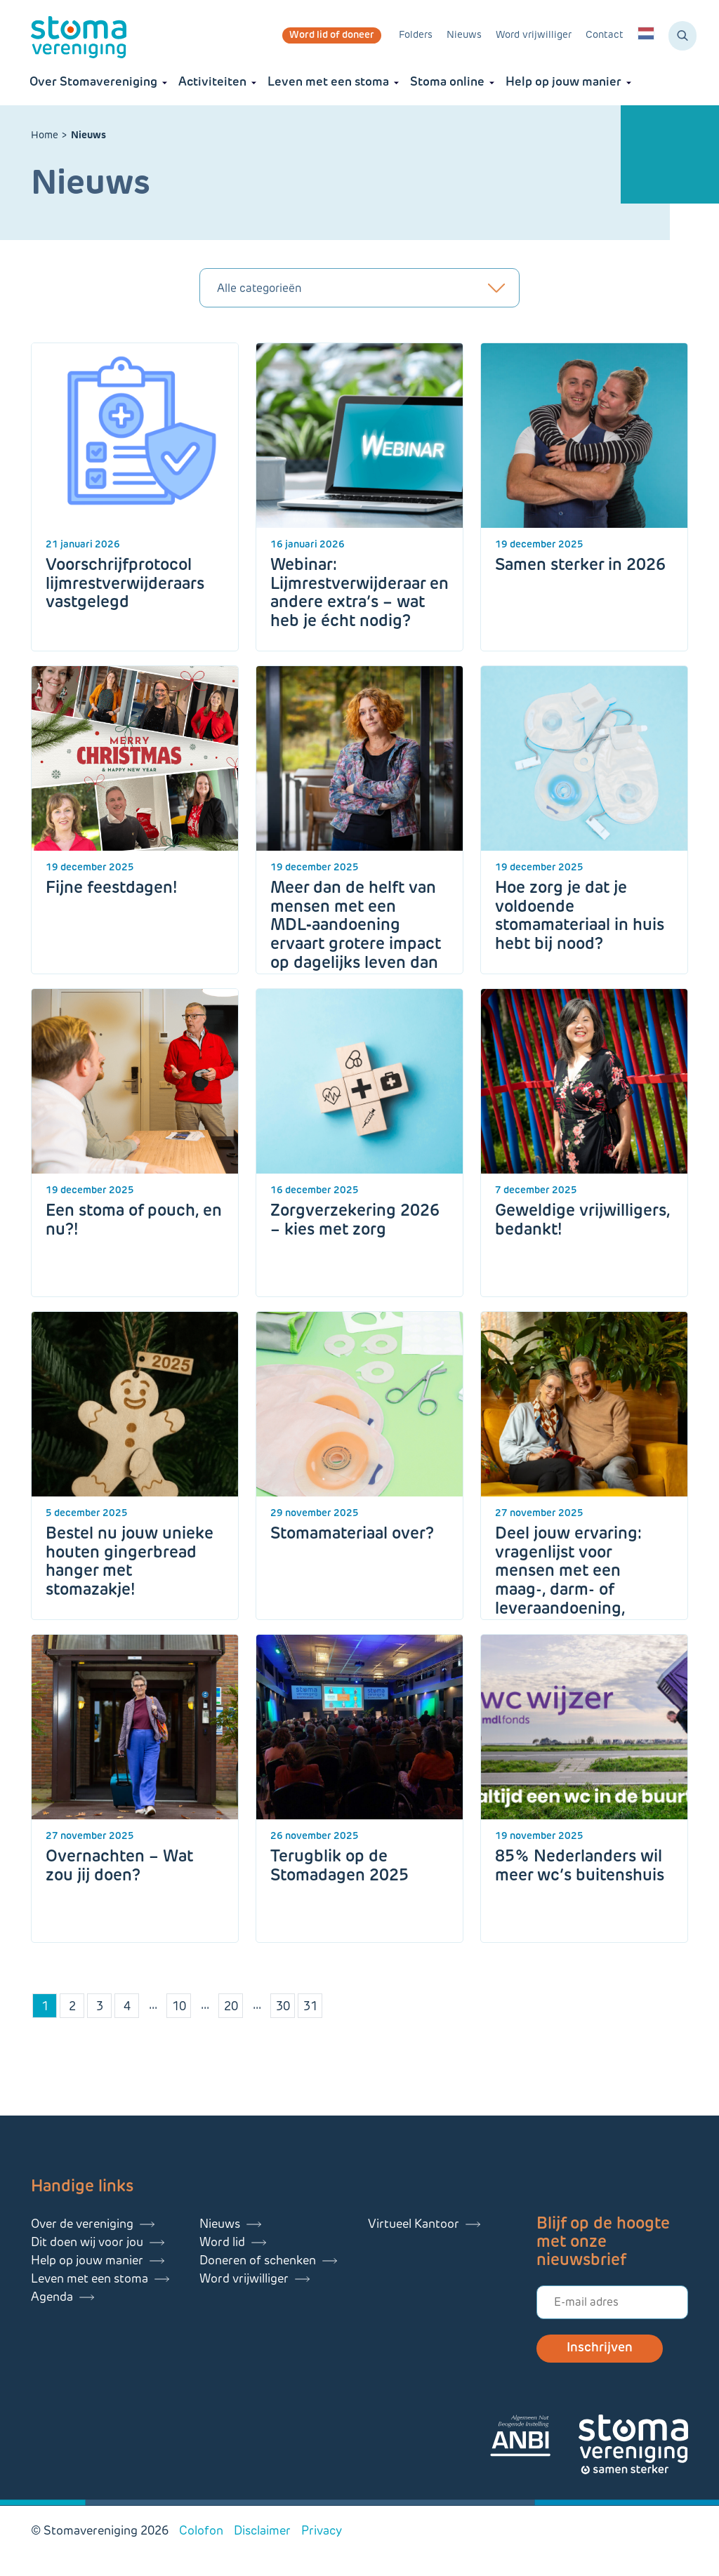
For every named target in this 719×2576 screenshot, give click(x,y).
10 (179, 2007)
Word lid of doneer (331, 35)
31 (310, 2007)
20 (231, 2007)
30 (283, 2007)
